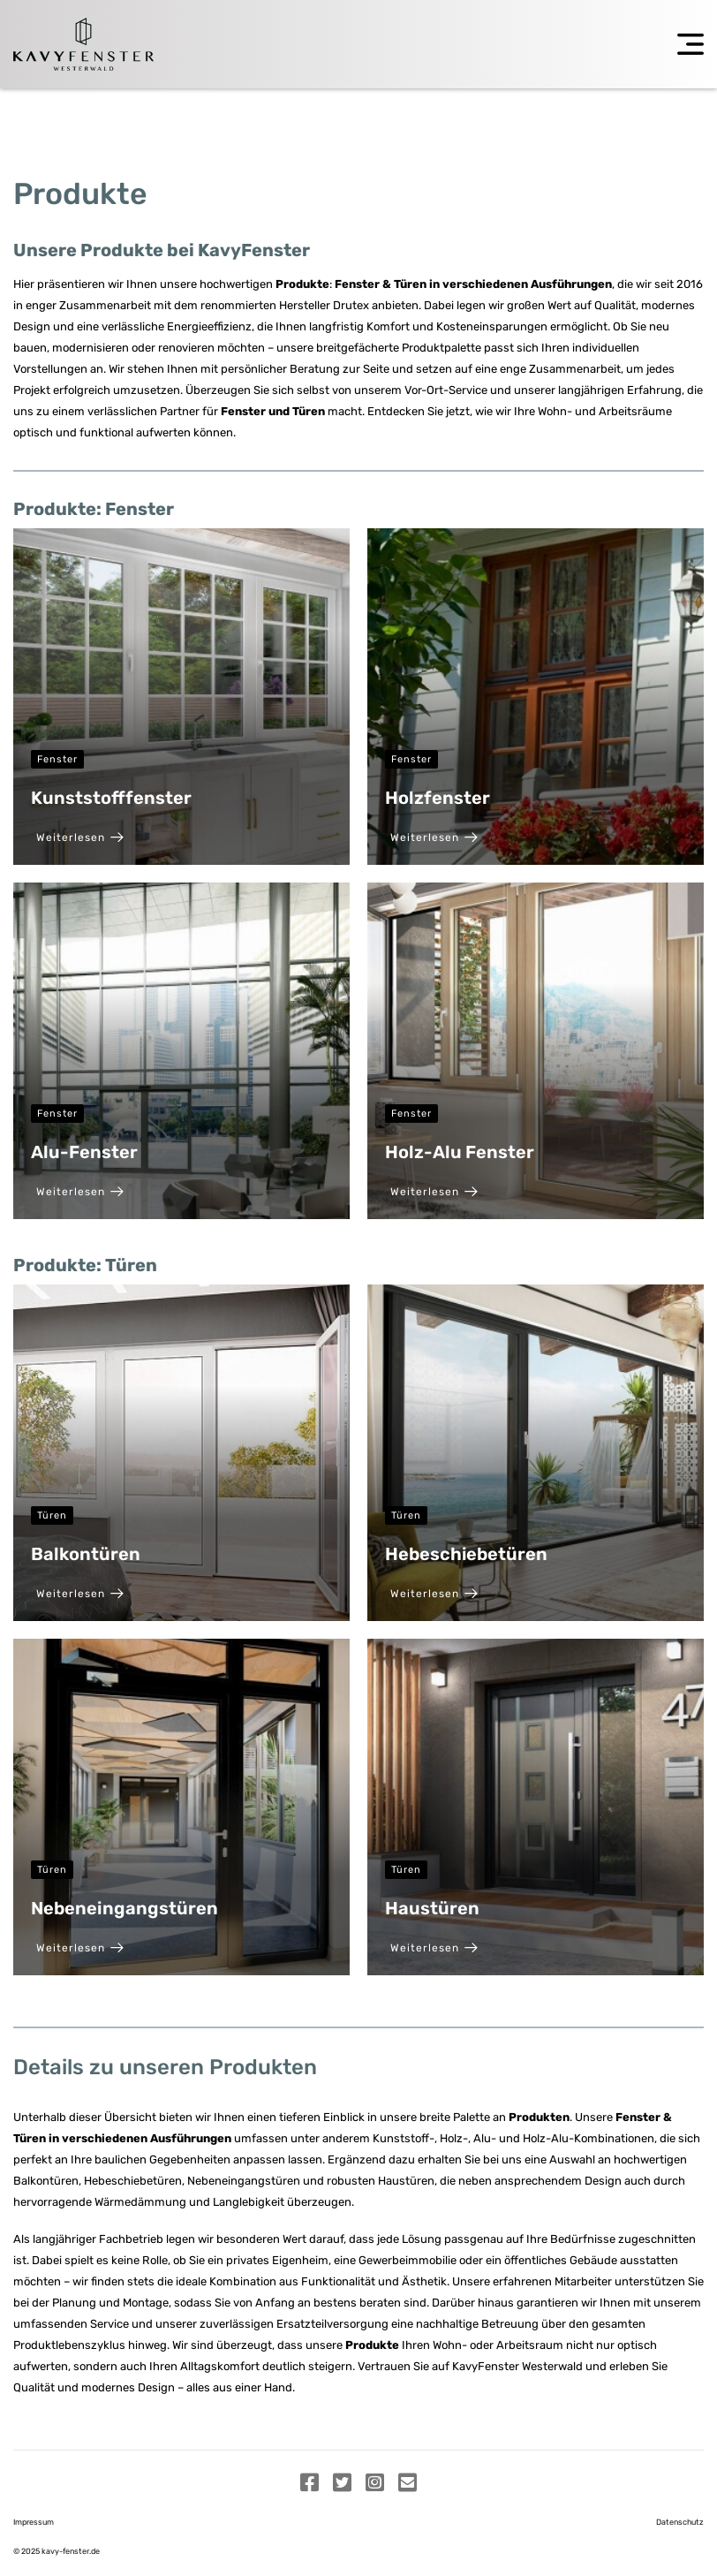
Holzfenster (437, 797)
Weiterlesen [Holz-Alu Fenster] (434, 1192)
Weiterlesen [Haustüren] (434, 1948)
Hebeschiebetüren (466, 1554)
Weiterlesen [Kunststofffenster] (80, 837)
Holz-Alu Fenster (459, 1152)
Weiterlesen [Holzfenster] (434, 837)
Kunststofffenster (111, 797)
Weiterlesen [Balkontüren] (80, 1593)
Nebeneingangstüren (124, 1908)
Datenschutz (680, 2522)
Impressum (33, 2522)
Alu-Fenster (84, 1152)
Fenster (57, 759)
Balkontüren (85, 1554)
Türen (52, 1515)
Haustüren (432, 1908)
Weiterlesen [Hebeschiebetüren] (434, 1593)
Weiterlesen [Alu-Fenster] (80, 1192)
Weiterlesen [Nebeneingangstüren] (80, 1948)
